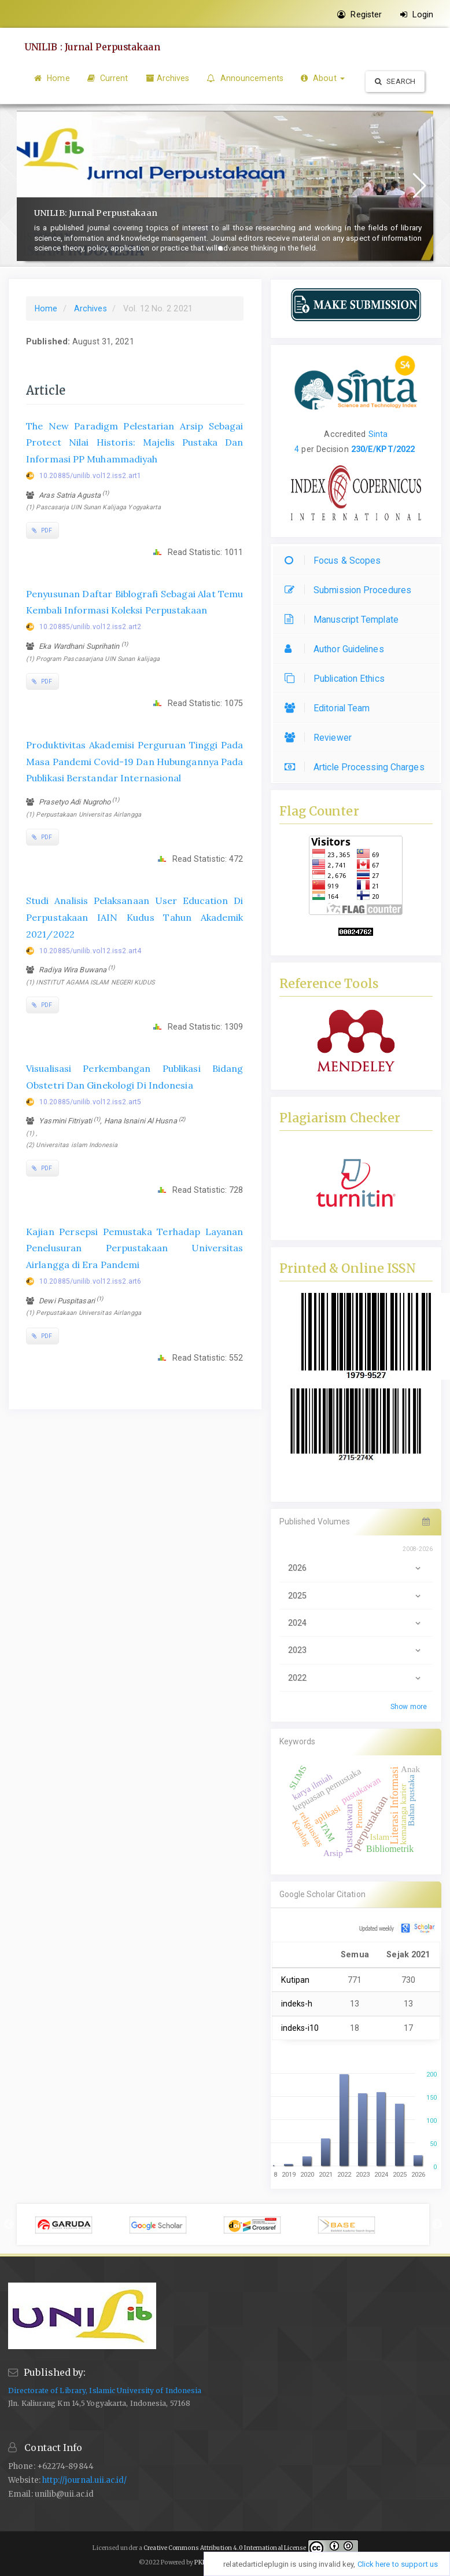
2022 (356, 1677)
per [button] (306, 449)
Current (107, 78)
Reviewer (321, 737)
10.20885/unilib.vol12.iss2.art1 (90, 476)
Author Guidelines (337, 649)
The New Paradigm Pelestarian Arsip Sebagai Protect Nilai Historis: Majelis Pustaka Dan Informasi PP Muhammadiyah (135, 442)
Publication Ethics (337, 678)
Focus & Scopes (335, 560)
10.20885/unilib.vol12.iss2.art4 (90, 951)
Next (437, 2224)
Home (52, 78)
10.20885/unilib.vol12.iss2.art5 (90, 1102)
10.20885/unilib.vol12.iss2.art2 (90, 627)
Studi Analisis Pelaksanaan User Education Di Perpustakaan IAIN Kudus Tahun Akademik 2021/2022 (135, 917)
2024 (356, 1622)
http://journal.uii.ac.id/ (84, 2480)
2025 (356, 1595)
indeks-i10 (300, 2028)
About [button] (323, 78)
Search (395, 81)
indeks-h (297, 2003)
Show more (408, 1707)
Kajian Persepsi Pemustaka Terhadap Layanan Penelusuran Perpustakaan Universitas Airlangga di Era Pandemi (135, 1248)
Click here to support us (397, 2564)
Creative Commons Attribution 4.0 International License (224, 2548)
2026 (356, 1567)
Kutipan (295, 1980)
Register (359, 14)
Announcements (244, 78)
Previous (8, 2224)
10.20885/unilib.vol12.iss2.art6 (90, 1281)
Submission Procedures (350, 590)
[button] (220, 248)
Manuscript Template (344, 619)
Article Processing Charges (357, 767)
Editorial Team (330, 708)
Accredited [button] (345, 434)
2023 (356, 1650)
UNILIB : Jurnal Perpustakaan (94, 47)
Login (416, 14)
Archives (168, 78)
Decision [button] (331, 449)
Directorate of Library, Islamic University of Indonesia (105, 2390)
